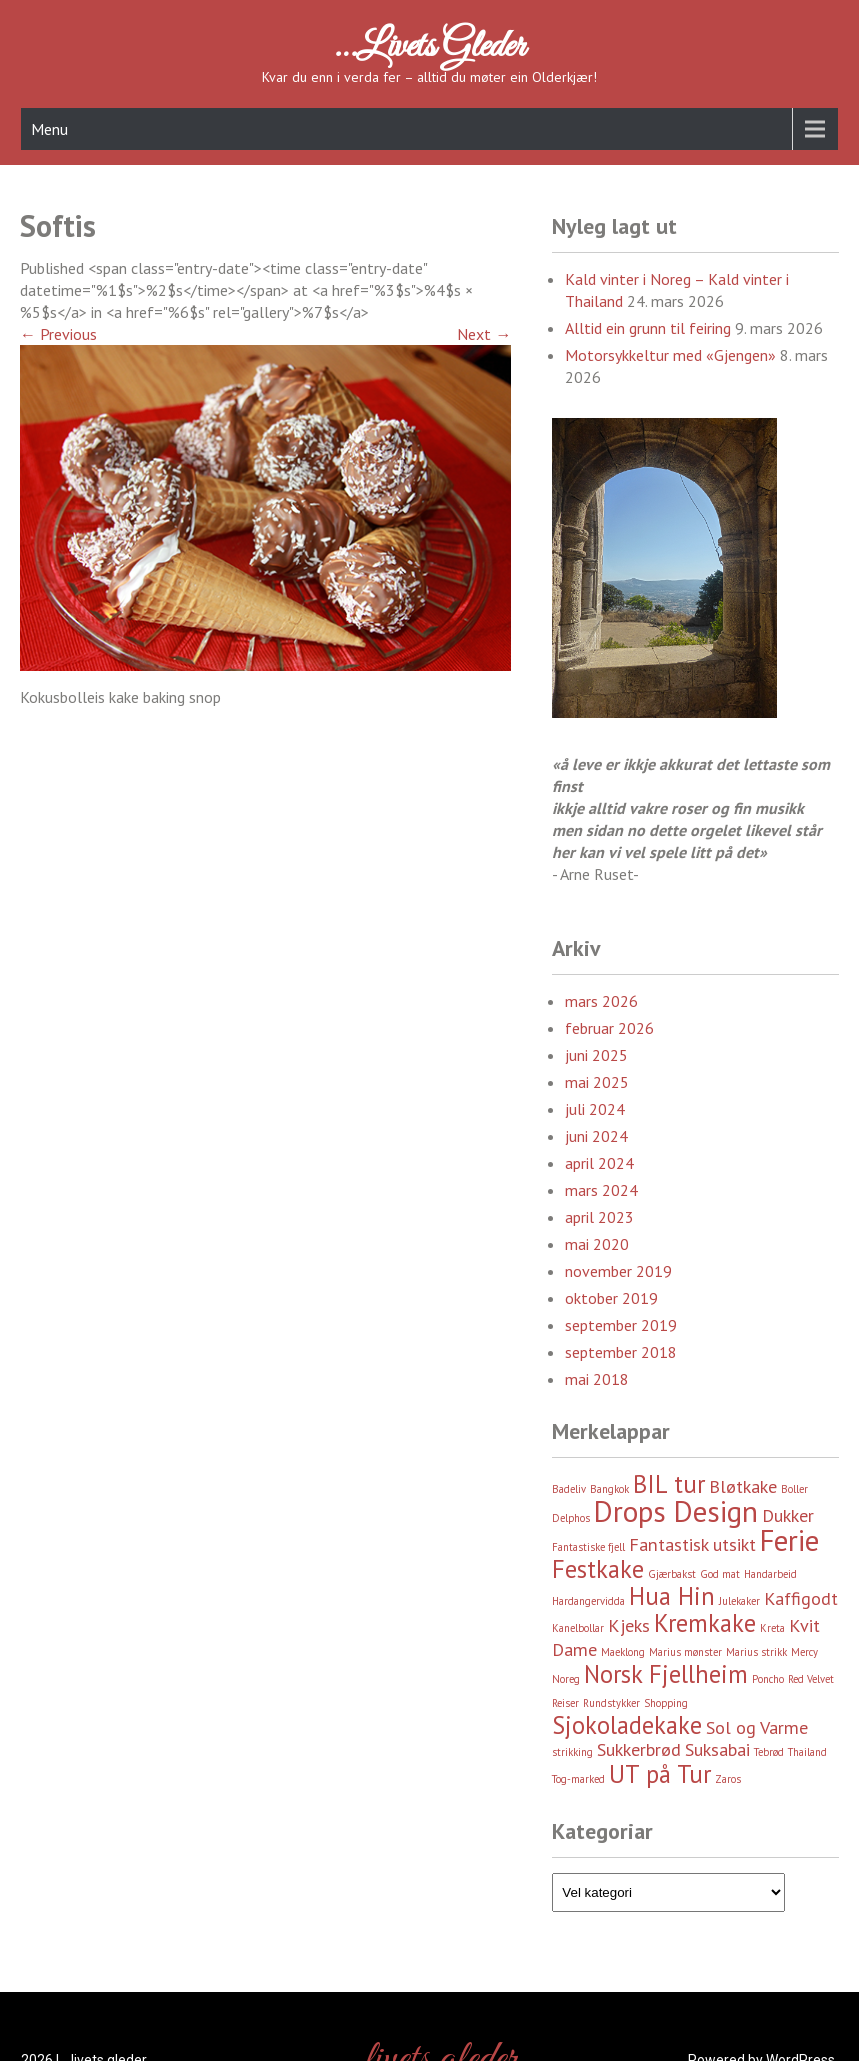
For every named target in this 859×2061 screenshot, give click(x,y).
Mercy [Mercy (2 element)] (804, 1652)
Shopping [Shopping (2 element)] (666, 1703)
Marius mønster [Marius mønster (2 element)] (685, 1652)
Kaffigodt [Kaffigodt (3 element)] (801, 1598)
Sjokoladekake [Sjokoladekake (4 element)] (627, 1725)
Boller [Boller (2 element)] (794, 1489)
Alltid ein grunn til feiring (648, 328)
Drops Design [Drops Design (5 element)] (676, 1511)
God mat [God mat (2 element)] (720, 1574)
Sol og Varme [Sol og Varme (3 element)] (757, 1727)
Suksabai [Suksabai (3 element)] (717, 1749)
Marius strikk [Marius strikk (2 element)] (756, 1652)
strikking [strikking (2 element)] (572, 1752)
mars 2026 (601, 1001)
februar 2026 (609, 1028)
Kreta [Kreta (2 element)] (772, 1628)
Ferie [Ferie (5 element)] (789, 1540)
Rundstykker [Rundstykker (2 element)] (611, 1703)
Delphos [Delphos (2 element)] (571, 1518)
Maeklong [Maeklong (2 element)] (623, 1652)
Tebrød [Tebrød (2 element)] (769, 1752)
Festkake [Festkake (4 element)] (598, 1569)
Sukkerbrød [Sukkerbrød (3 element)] (639, 1749)
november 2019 (618, 1271)
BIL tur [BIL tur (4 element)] (669, 1484)
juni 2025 (596, 1055)
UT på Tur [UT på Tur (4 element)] (660, 1774)
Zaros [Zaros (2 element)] (728, 1779)
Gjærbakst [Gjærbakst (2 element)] (672, 1574)
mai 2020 (597, 1244)
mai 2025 (597, 1082)
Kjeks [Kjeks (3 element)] (629, 1625)
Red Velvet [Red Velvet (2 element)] (811, 1679)
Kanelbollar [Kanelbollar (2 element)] (578, 1628)
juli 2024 (595, 1109)
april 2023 (599, 1217)
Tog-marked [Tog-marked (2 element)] (578, 1779)
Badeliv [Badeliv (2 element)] (569, 1489)
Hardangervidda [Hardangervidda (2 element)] (588, 1601)
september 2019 (621, 1325)
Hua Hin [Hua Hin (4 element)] (672, 1596)
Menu (49, 129)
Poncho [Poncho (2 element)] (768, 1679)
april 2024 (599, 1163)
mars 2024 (601, 1190)
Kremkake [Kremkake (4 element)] (705, 1623)
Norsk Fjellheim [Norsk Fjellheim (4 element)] (666, 1674)
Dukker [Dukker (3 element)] (788, 1515)
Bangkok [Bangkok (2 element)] (609, 1489)
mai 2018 (597, 1379)
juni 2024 (596, 1136)
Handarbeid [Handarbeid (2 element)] (770, 1574)
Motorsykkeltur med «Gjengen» (670, 355)
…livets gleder (429, 47)
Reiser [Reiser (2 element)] (565, 1703)
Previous (58, 334)
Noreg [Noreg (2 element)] (566, 1679)
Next (484, 334)
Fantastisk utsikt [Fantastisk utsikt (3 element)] (692, 1544)
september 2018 (621, 1352)
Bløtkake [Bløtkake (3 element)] (743, 1486)
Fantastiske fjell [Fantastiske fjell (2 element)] (588, 1547)
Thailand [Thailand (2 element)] (807, 1752)
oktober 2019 (611, 1298)
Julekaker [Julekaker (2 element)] (739, 1601)
